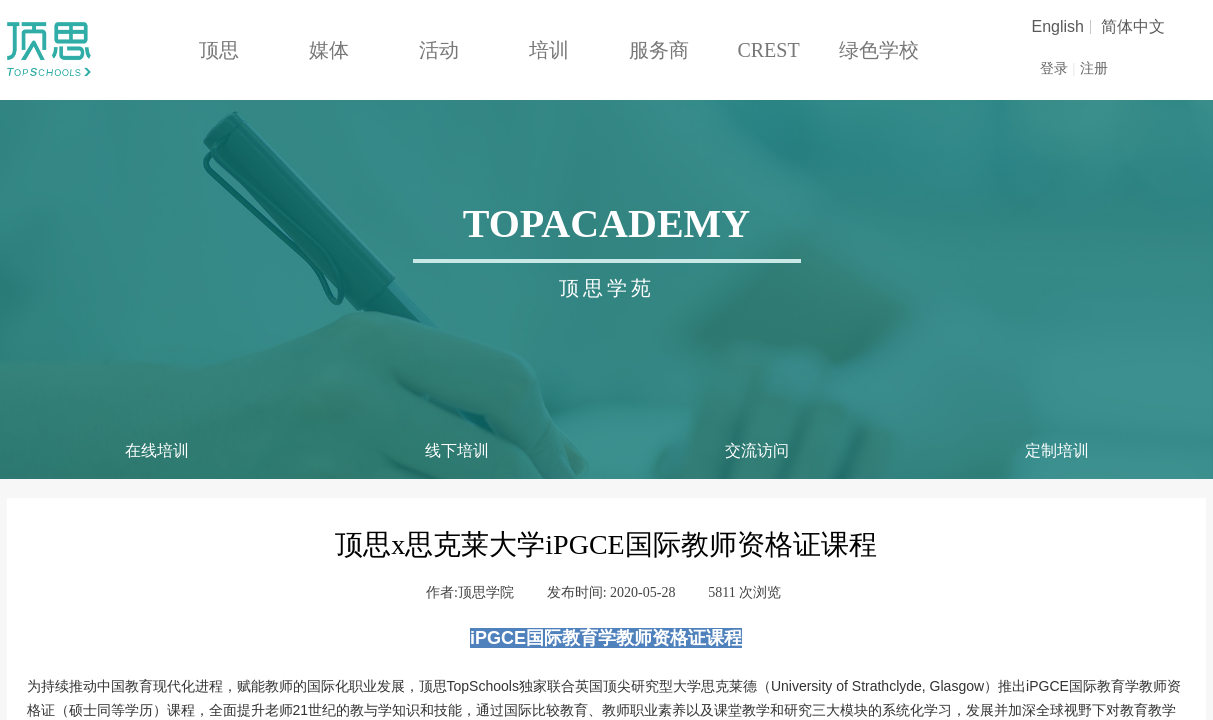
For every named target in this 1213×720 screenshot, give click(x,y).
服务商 (659, 50)
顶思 (219, 50)
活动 (439, 50)
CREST (768, 50)
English (1058, 27)
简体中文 (1133, 27)
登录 (1054, 68)
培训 (549, 50)
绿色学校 (879, 50)
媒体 (329, 50)
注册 (1094, 68)
